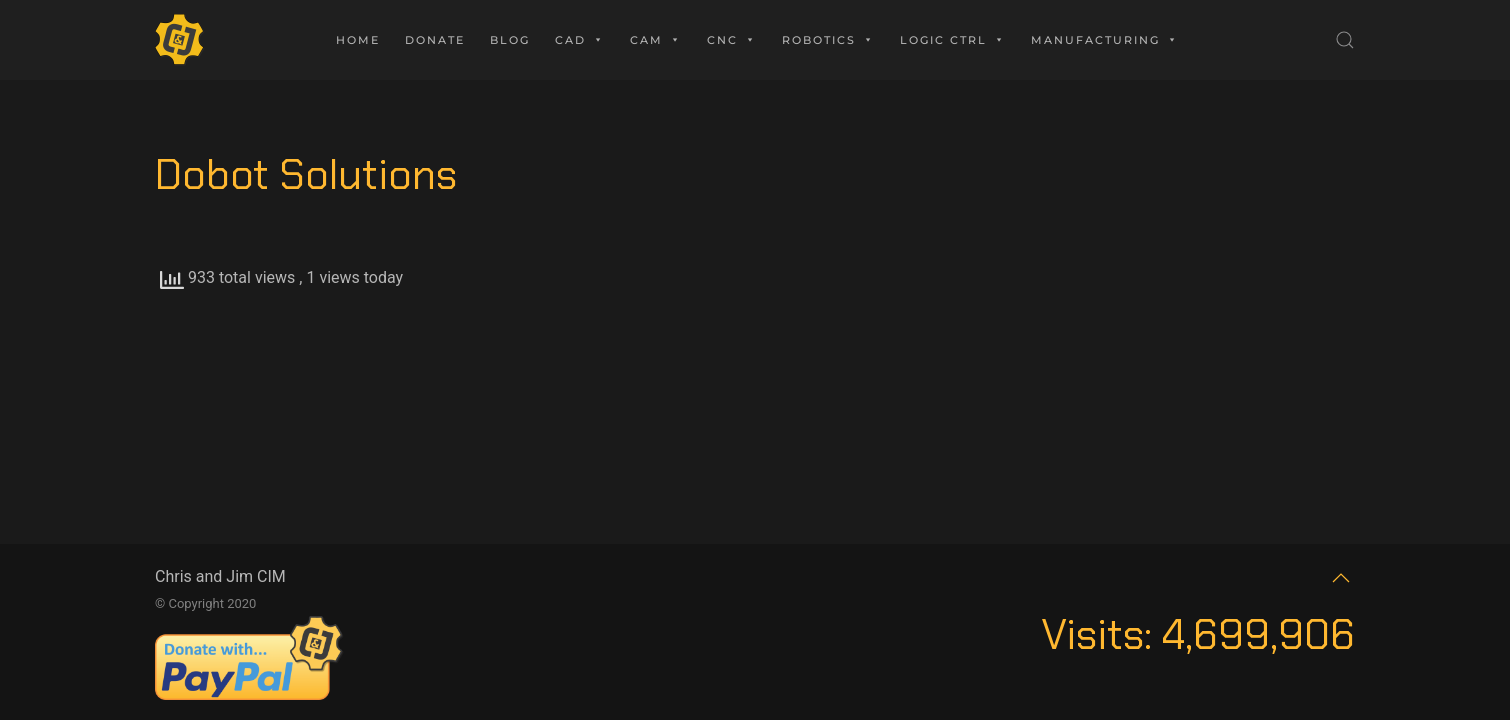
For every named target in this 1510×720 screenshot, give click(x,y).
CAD (580, 40)
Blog (510, 40)
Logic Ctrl (953, 40)
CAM (656, 40)
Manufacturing (1105, 40)
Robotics (828, 40)
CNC (732, 40)
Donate (435, 40)
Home (358, 40)
